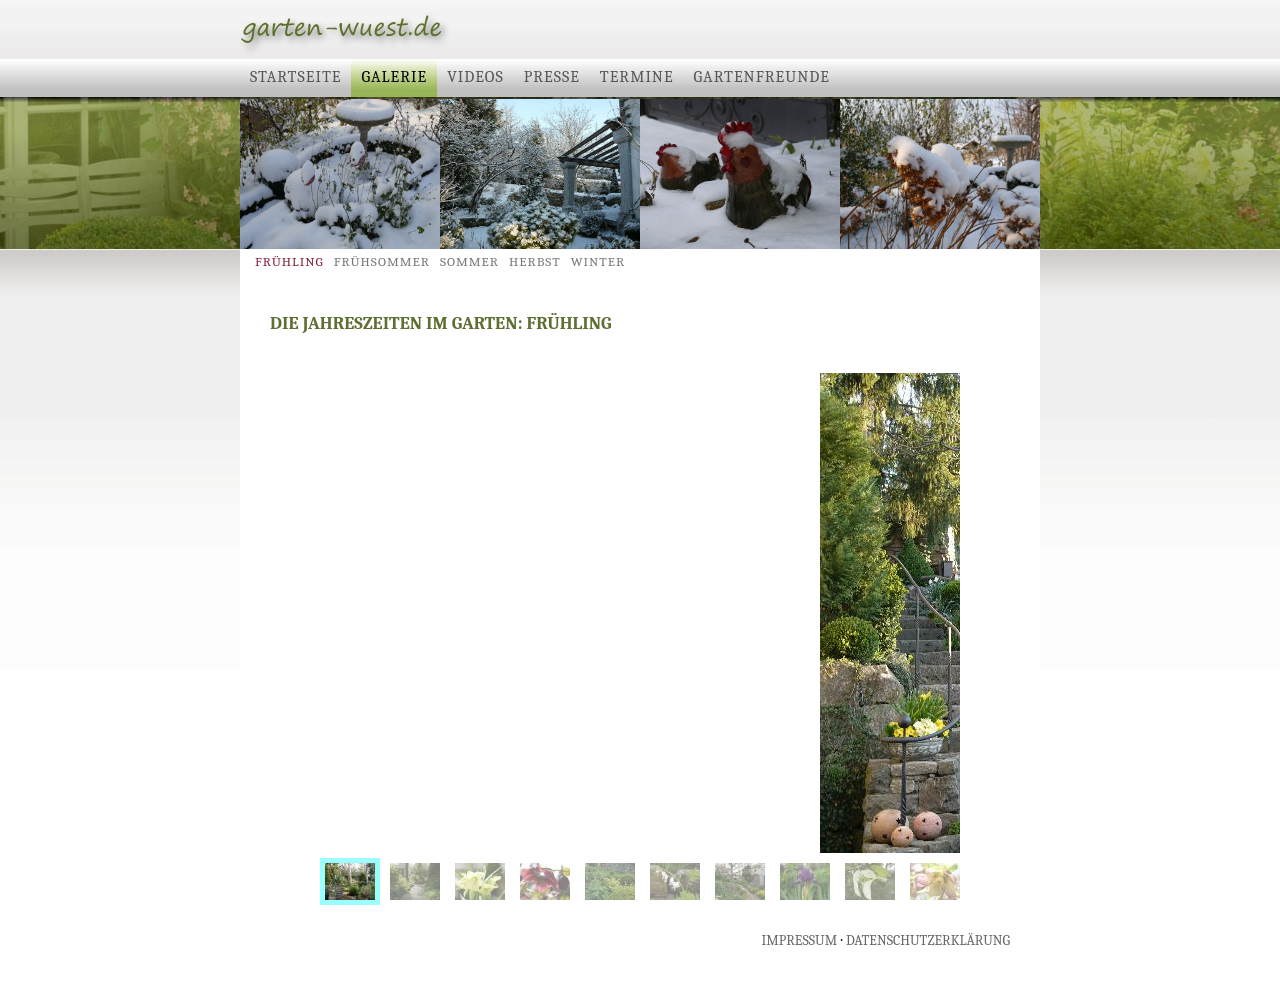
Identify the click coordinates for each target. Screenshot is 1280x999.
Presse (552, 77)
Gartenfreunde (762, 77)
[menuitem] (350, 881)
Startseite (295, 77)
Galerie (394, 77)
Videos (475, 77)
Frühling (289, 261)
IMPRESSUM (800, 940)
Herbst (535, 261)
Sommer (469, 261)
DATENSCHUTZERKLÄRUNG (928, 940)
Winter (598, 261)
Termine (637, 77)
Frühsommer (382, 261)
